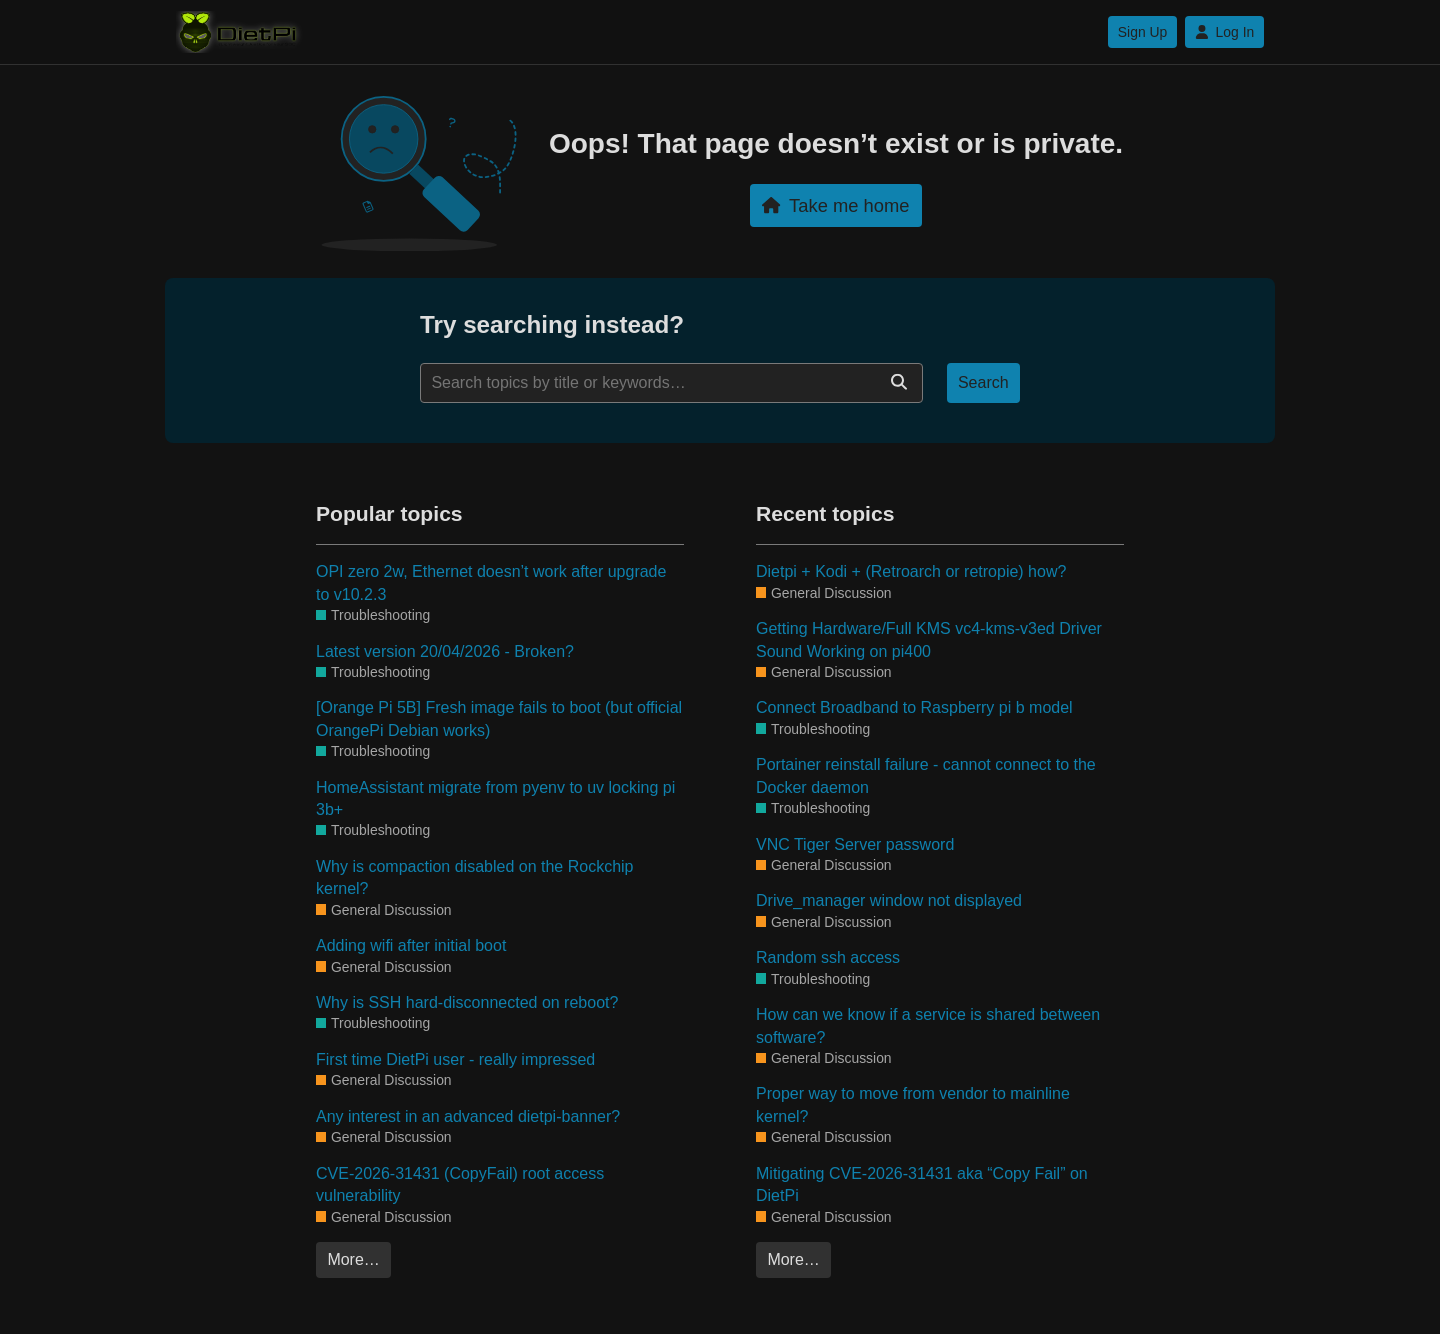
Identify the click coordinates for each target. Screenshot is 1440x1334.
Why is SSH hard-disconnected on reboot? (467, 1002)
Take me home (835, 205)
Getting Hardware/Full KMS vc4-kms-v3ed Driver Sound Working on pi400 (929, 639)
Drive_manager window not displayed (889, 900)
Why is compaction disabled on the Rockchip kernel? (475, 877)
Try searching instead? (552, 324)
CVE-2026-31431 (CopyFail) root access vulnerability (460, 1184)
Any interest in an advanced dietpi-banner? (468, 1116)
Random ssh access (828, 957)
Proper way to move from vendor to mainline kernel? (913, 1104)
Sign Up (1142, 32)
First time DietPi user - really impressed (455, 1059)
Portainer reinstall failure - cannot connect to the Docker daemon (926, 775)
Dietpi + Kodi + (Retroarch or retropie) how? (911, 571)
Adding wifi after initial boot (411, 945)
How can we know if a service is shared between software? (928, 1025)
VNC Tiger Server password (855, 844)
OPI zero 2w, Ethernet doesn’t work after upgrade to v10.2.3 (491, 582)
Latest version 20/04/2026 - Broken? (445, 651)
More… (353, 1259)
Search (983, 382)
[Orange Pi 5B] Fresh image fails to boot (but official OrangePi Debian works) (499, 718)
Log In (1224, 32)
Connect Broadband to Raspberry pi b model (914, 707)
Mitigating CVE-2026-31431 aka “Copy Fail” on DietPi (922, 1184)
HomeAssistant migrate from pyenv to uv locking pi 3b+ (495, 798)
